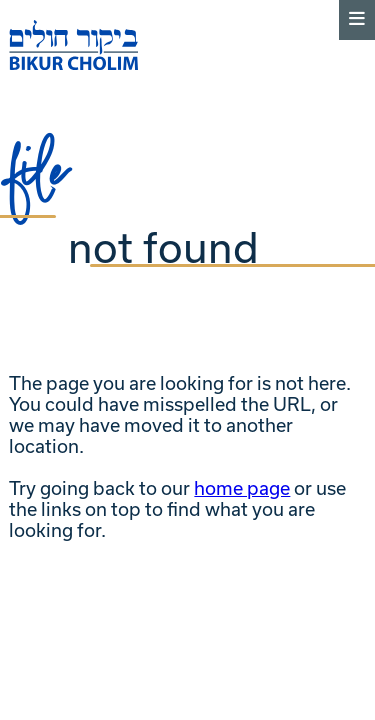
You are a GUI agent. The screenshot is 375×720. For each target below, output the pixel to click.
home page (242, 488)
